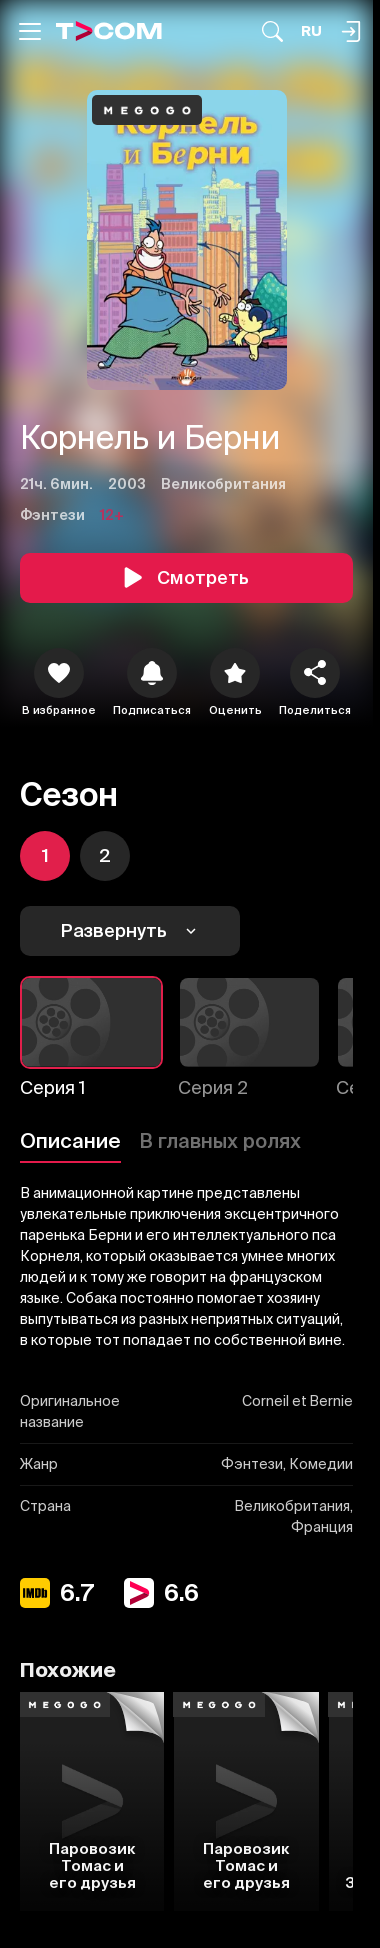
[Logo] (109, 31)
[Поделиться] (315, 673)
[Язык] (311, 31)
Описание (70, 1140)
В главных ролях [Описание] (220, 1140)
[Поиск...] (272, 31)
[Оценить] (235, 673)
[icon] (59, 673)
